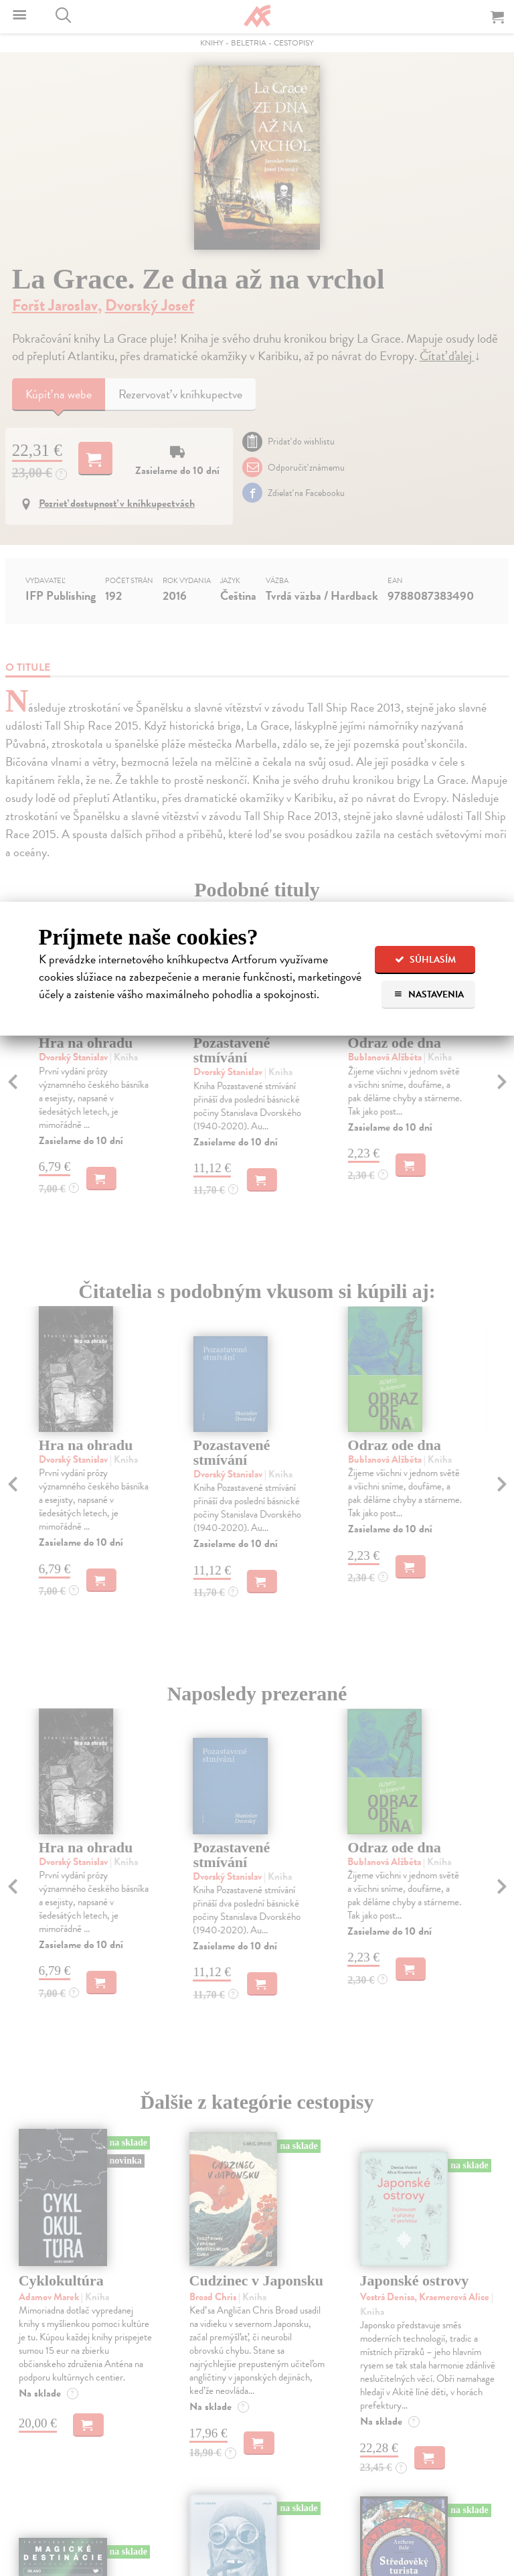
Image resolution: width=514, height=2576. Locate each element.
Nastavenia (429, 994)
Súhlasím (425, 960)
